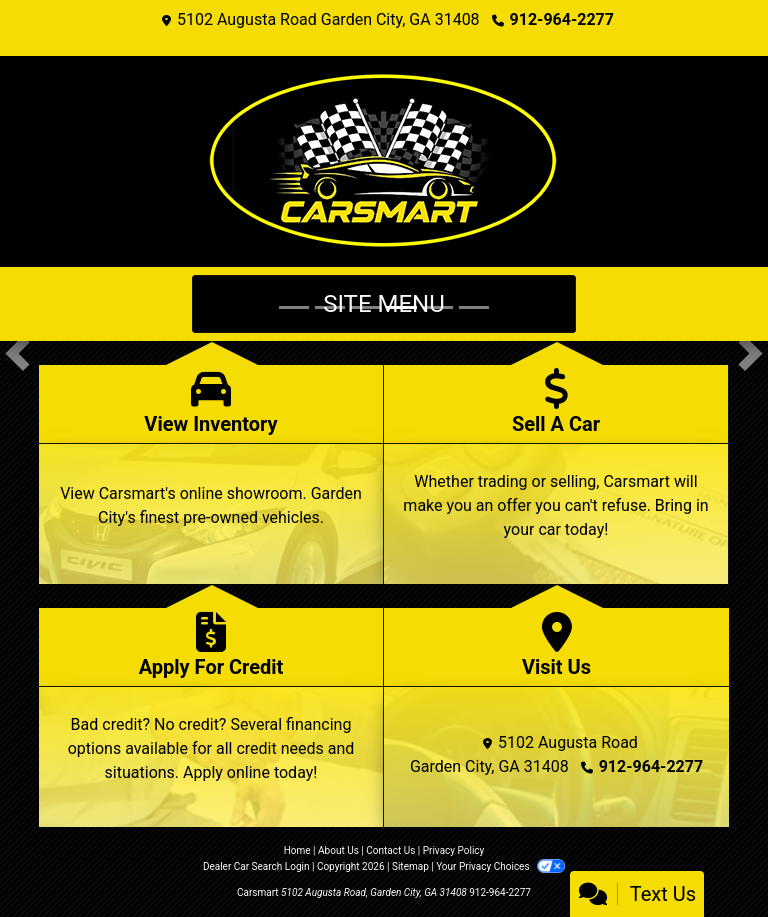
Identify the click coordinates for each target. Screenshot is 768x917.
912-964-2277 (562, 19)
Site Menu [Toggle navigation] (384, 304)
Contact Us (390, 850)
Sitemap (410, 866)
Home (297, 850)
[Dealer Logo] (384, 161)
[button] (17, 353)
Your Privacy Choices (500, 866)
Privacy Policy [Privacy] (454, 850)
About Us (338, 850)
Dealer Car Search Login (256, 866)
